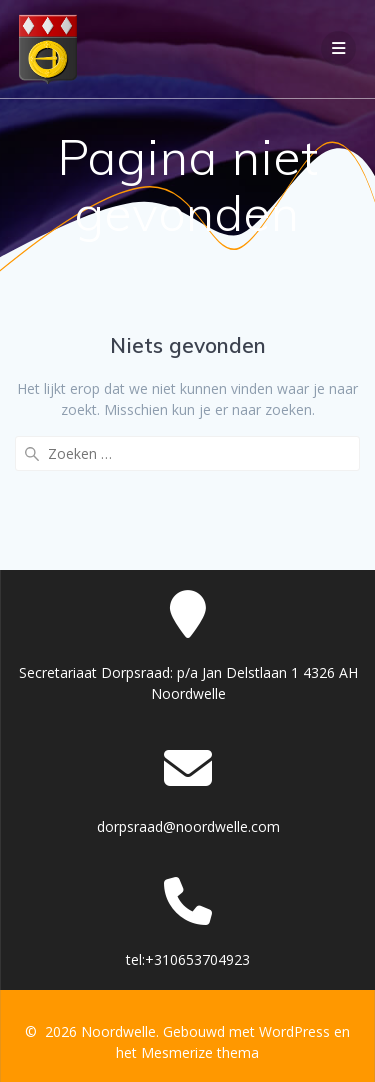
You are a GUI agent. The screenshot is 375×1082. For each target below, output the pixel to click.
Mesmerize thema (200, 1052)
